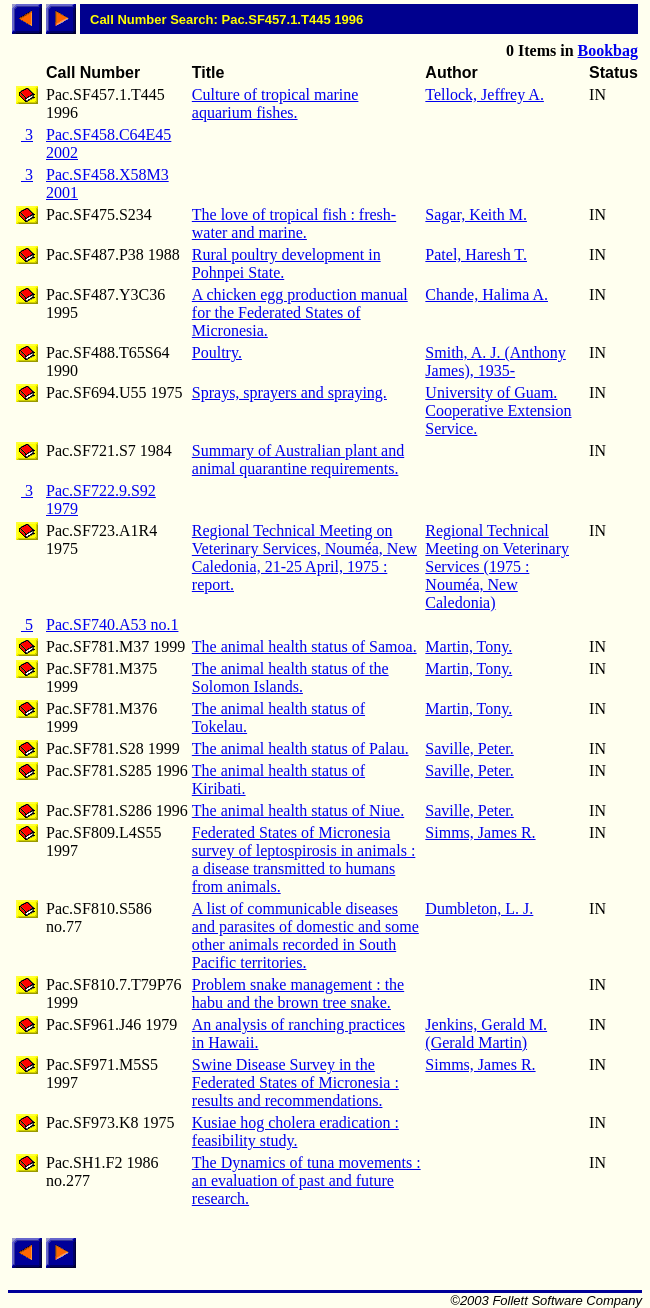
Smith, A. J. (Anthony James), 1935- (495, 361)
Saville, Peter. (469, 748)
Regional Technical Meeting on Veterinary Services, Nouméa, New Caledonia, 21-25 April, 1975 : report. (304, 557)
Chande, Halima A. (486, 294)
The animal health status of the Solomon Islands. (290, 677)
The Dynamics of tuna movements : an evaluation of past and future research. (306, 1180)
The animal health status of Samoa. (304, 646)
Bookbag (608, 50)
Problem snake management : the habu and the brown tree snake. (298, 993)
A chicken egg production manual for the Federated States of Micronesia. (300, 312)
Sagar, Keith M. (476, 214)
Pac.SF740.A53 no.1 (112, 624)
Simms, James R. (480, 832)
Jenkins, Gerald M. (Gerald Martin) (486, 1033)
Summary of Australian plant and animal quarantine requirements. (298, 459)
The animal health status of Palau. (300, 748)
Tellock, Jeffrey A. (484, 94)
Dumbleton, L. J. (479, 908)
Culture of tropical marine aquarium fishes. (275, 103)
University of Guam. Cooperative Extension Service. (498, 410)
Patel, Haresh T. (476, 254)
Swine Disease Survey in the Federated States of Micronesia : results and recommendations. (295, 1082)
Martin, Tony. (468, 646)
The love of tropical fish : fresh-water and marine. (294, 223)
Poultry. (217, 352)
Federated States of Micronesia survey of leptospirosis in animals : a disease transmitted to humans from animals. (304, 859)
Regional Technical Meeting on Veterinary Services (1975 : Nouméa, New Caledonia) (497, 566)
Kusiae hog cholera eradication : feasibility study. (295, 1131)
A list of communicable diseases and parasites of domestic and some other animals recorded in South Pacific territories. (305, 935)
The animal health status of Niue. (298, 810)
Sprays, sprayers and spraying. (289, 392)
